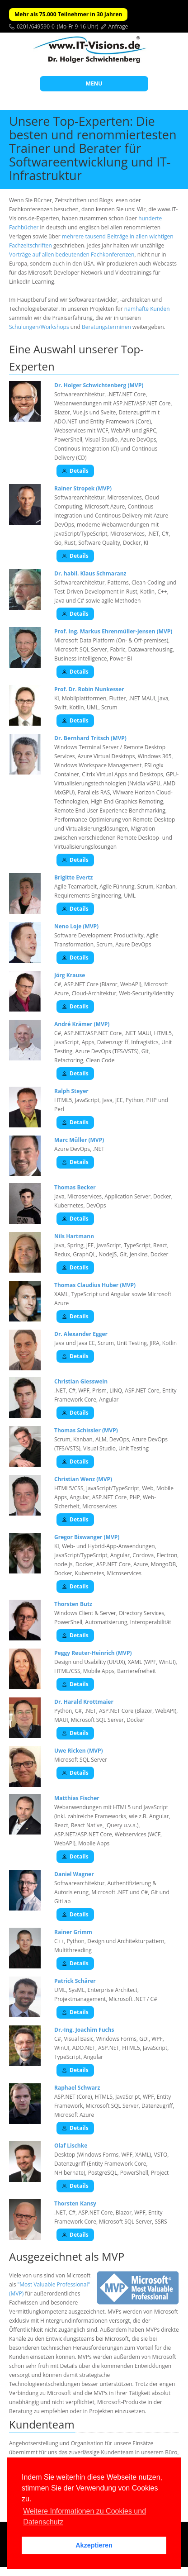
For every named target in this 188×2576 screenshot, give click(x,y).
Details (75, 471)
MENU (94, 83)
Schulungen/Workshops (39, 327)
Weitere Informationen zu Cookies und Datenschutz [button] (84, 2516)
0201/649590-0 (36, 26)
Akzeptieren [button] (94, 2545)
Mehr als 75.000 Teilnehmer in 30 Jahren (68, 14)
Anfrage (118, 26)
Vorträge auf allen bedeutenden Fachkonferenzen (71, 254)
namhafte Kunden (147, 309)
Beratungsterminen (106, 327)
